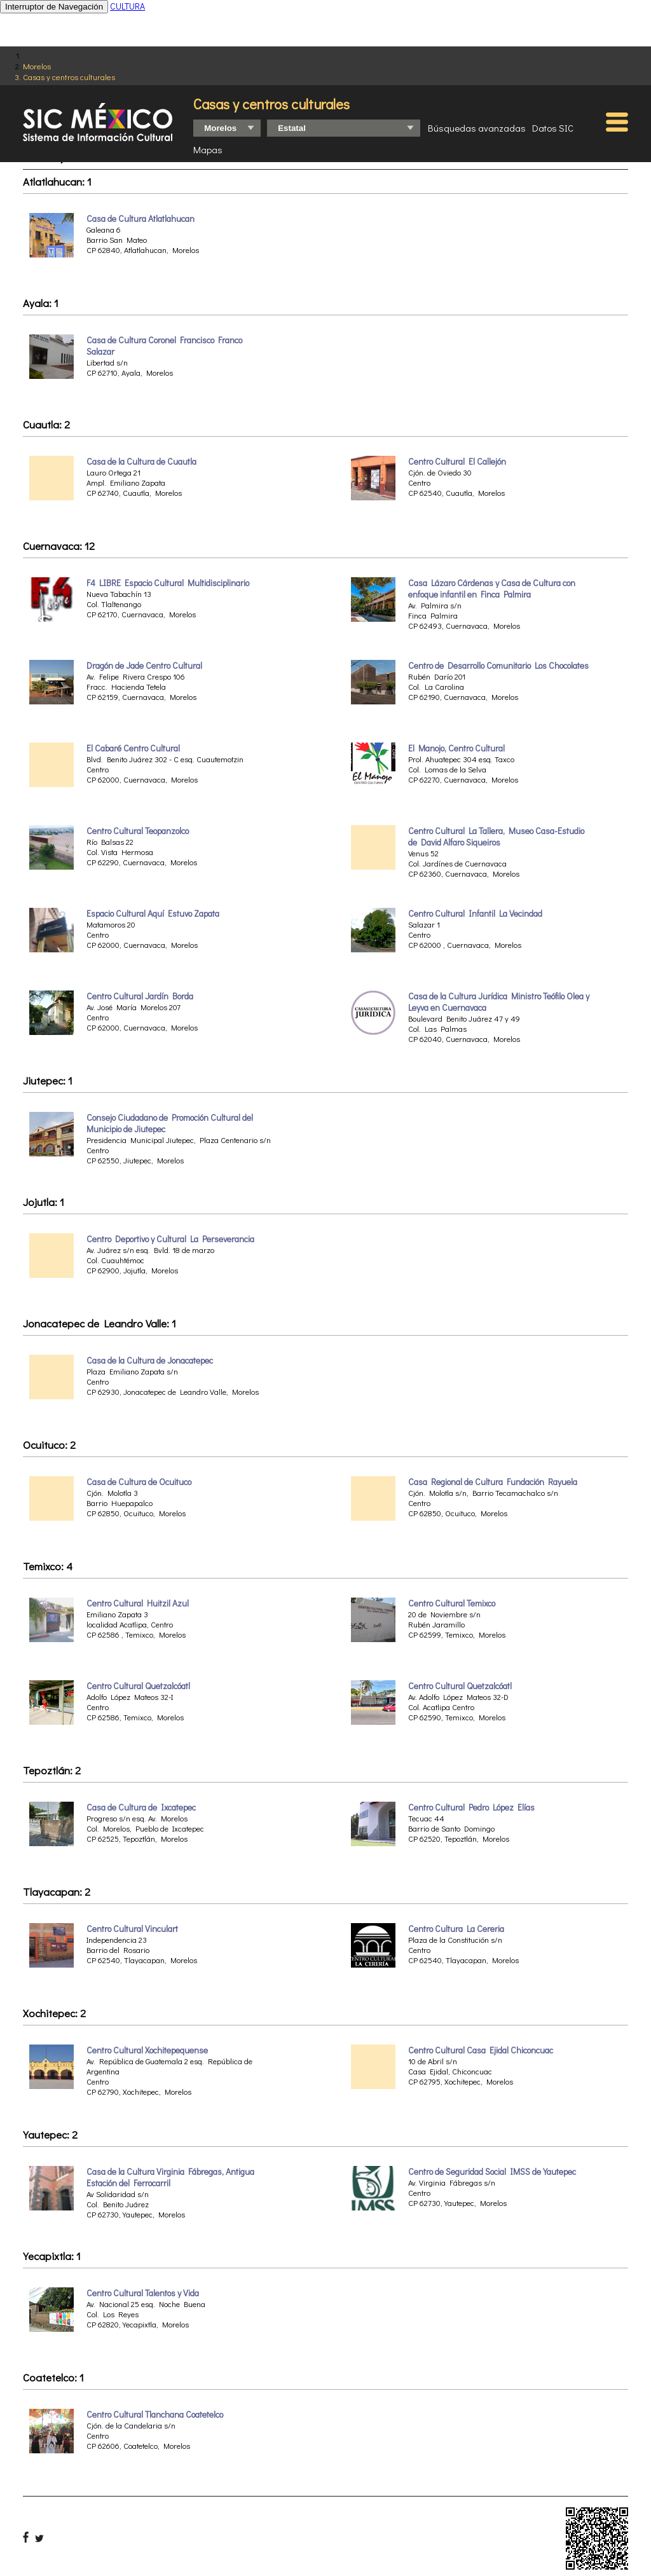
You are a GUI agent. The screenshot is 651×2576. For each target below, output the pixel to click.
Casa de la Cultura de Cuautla (141, 461)
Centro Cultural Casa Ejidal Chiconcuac (480, 2050)
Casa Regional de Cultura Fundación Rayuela (492, 1482)
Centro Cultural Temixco (451, 1603)
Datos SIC (552, 127)
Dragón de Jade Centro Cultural (144, 665)
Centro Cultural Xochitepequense (147, 2050)
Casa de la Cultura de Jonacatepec (149, 1360)
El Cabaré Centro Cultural (133, 748)
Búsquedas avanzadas (477, 127)
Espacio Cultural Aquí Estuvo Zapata (152, 913)
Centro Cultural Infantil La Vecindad (475, 913)
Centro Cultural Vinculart (132, 1929)
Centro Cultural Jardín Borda (139, 996)
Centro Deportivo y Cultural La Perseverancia (170, 1239)
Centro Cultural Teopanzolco (137, 831)
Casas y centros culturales (69, 76)
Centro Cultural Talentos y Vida (142, 2293)
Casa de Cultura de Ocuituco (138, 1482)
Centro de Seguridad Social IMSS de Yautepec (492, 2171)
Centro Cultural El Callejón (457, 461)
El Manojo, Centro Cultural (456, 748)
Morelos (37, 65)
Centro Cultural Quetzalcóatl (138, 1686)
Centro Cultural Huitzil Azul (137, 1603)
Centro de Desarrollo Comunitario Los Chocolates (498, 665)
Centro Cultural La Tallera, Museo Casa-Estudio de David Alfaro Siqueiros (496, 836)
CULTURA (127, 6)
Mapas (208, 149)
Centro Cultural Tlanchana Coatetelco (154, 2414)
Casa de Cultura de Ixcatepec (141, 1807)
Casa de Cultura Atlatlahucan (140, 218)
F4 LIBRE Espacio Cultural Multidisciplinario (167, 583)
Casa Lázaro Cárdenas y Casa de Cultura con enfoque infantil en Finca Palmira (491, 588)
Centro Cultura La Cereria (456, 1929)
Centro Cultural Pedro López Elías (471, 1807)
